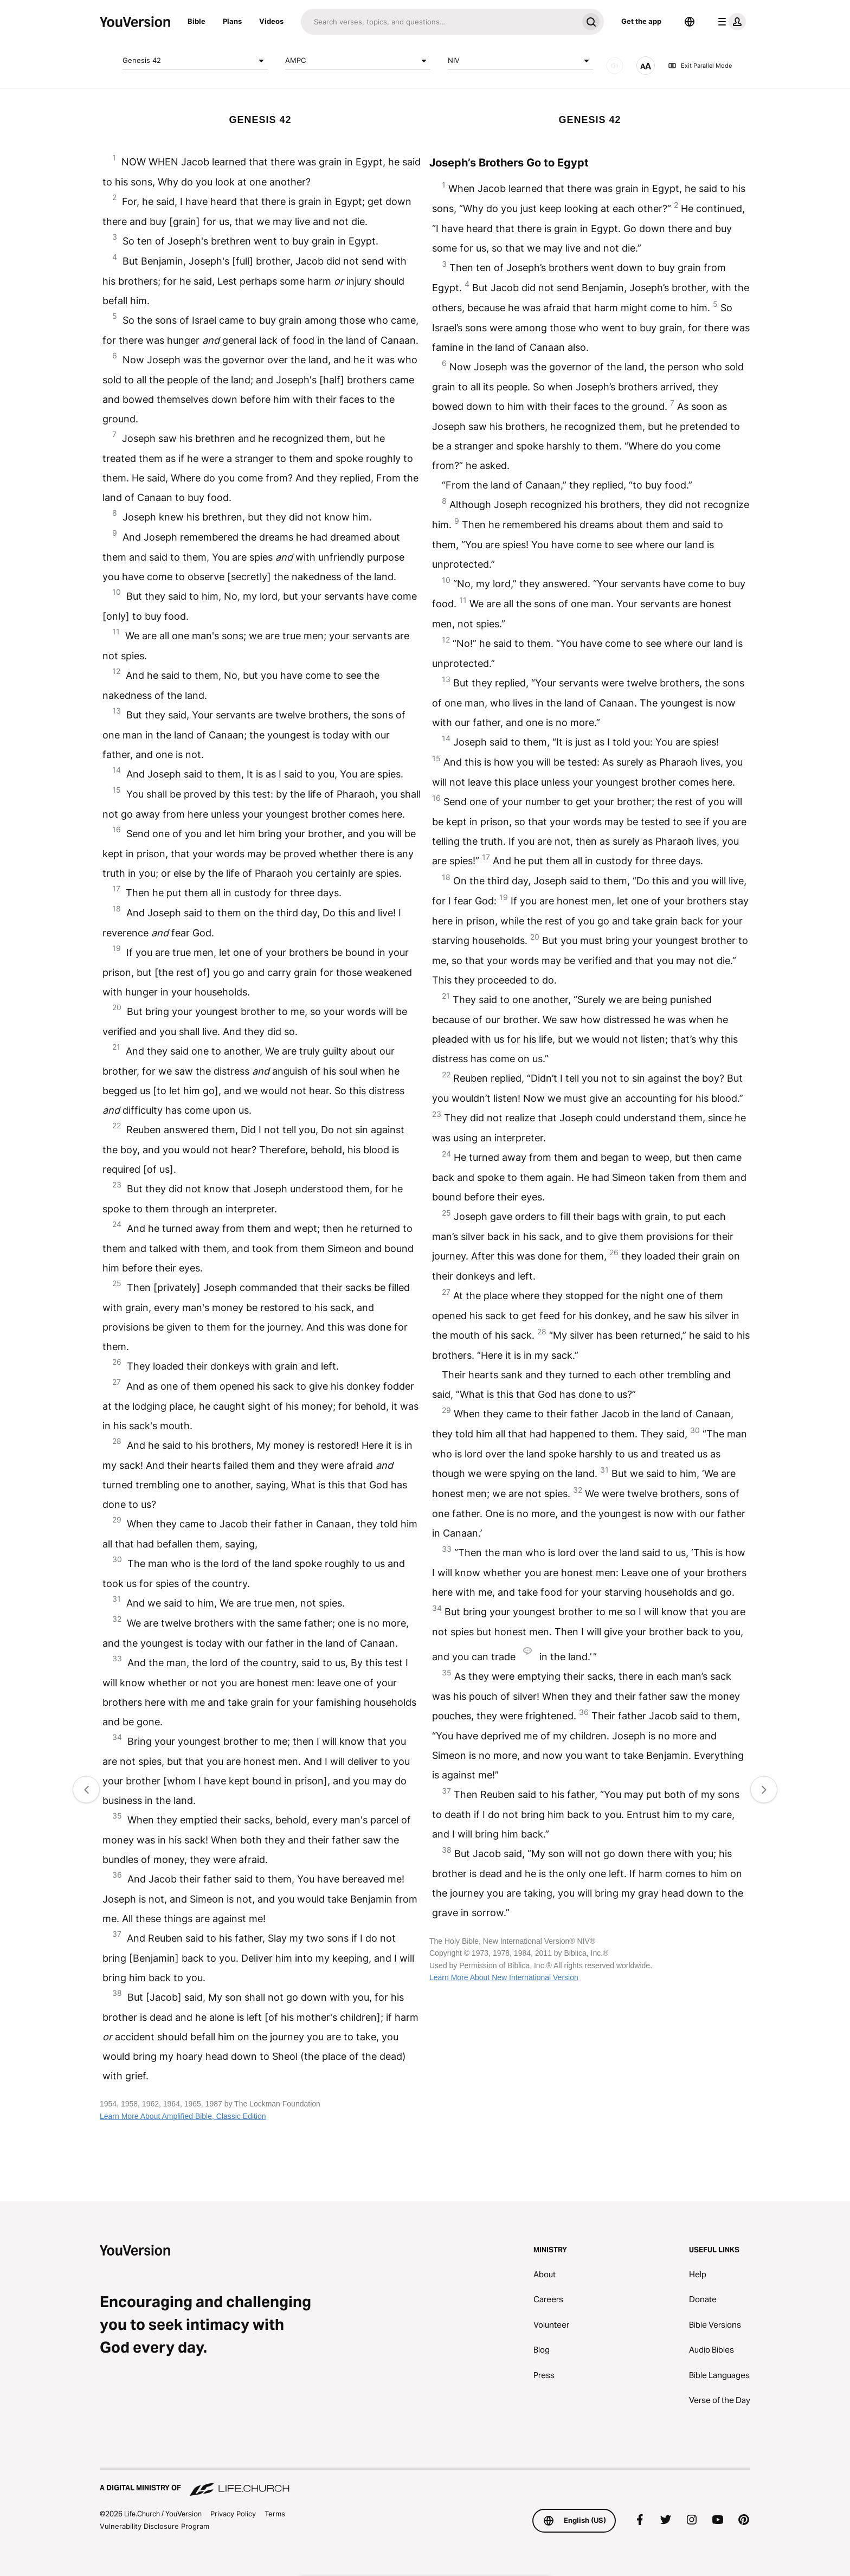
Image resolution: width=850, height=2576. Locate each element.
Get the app (641, 21)
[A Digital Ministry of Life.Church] (425, 2483)
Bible (196, 21)
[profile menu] (729, 22)
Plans (232, 21)
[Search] (439, 21)
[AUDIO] (614, 65)
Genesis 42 (195, 60)
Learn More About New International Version (503, 1977)
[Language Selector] (689, 22)
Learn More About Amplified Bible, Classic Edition (183, 2116)
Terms (275, 2513)
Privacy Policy (233, 2513)
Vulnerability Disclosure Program (154, 2526)
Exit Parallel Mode (700, 65)
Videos (271, 21)
